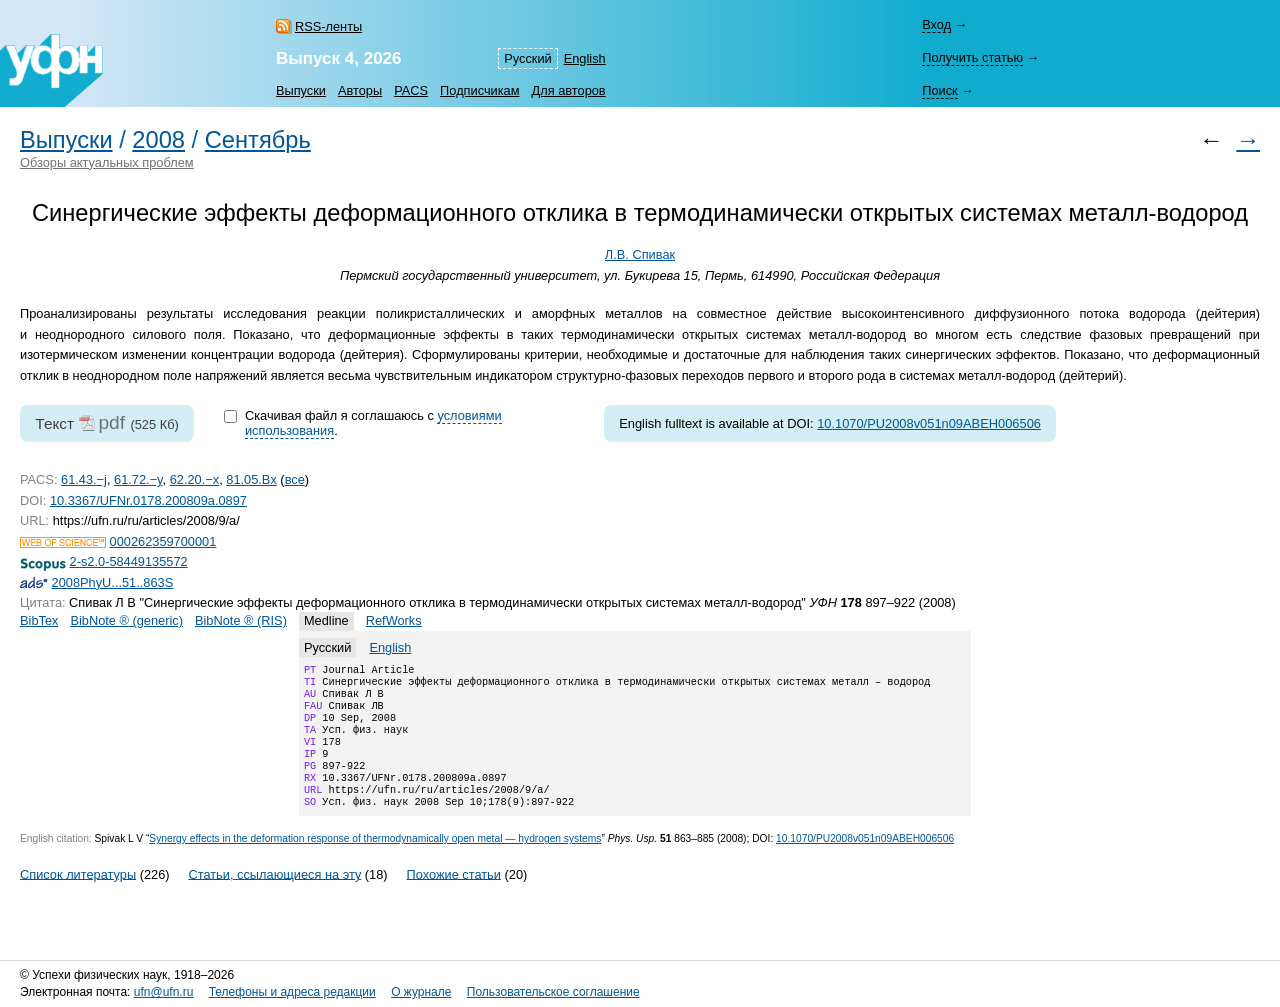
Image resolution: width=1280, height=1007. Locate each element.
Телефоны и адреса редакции (292, 992)
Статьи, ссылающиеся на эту (274, 897)
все (295, 479)
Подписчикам (479, 90)
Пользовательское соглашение (553, 992)
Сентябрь (258, 140)
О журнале (421, 992)
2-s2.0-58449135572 (129, 561)
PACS (411, 90)
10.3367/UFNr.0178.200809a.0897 (148, 500)
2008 (158, 140)
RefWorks (394, 620)
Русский (527, 58)
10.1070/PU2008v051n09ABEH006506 (929, 423)
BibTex (39, 620)
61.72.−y (138, 479)
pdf (111, 422)
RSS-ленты (328, 26)
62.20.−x (194, 479)
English (585, 58)
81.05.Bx (251, 479)
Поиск (939, 90)
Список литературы (78, 897)
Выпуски (301, 90)
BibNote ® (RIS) (241, 620)
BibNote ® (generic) (126, 620)
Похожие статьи (454, 897)
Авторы (360, 90)
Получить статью (972, 57)
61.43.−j (84, 479)
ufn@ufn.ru (164, 992)
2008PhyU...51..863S (113, 582)
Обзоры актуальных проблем (107, 162)
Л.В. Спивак (640, 254)
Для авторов (569, 90)
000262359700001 (163, 541)
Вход (936, 24)
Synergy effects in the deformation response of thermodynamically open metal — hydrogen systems (375, 862)
